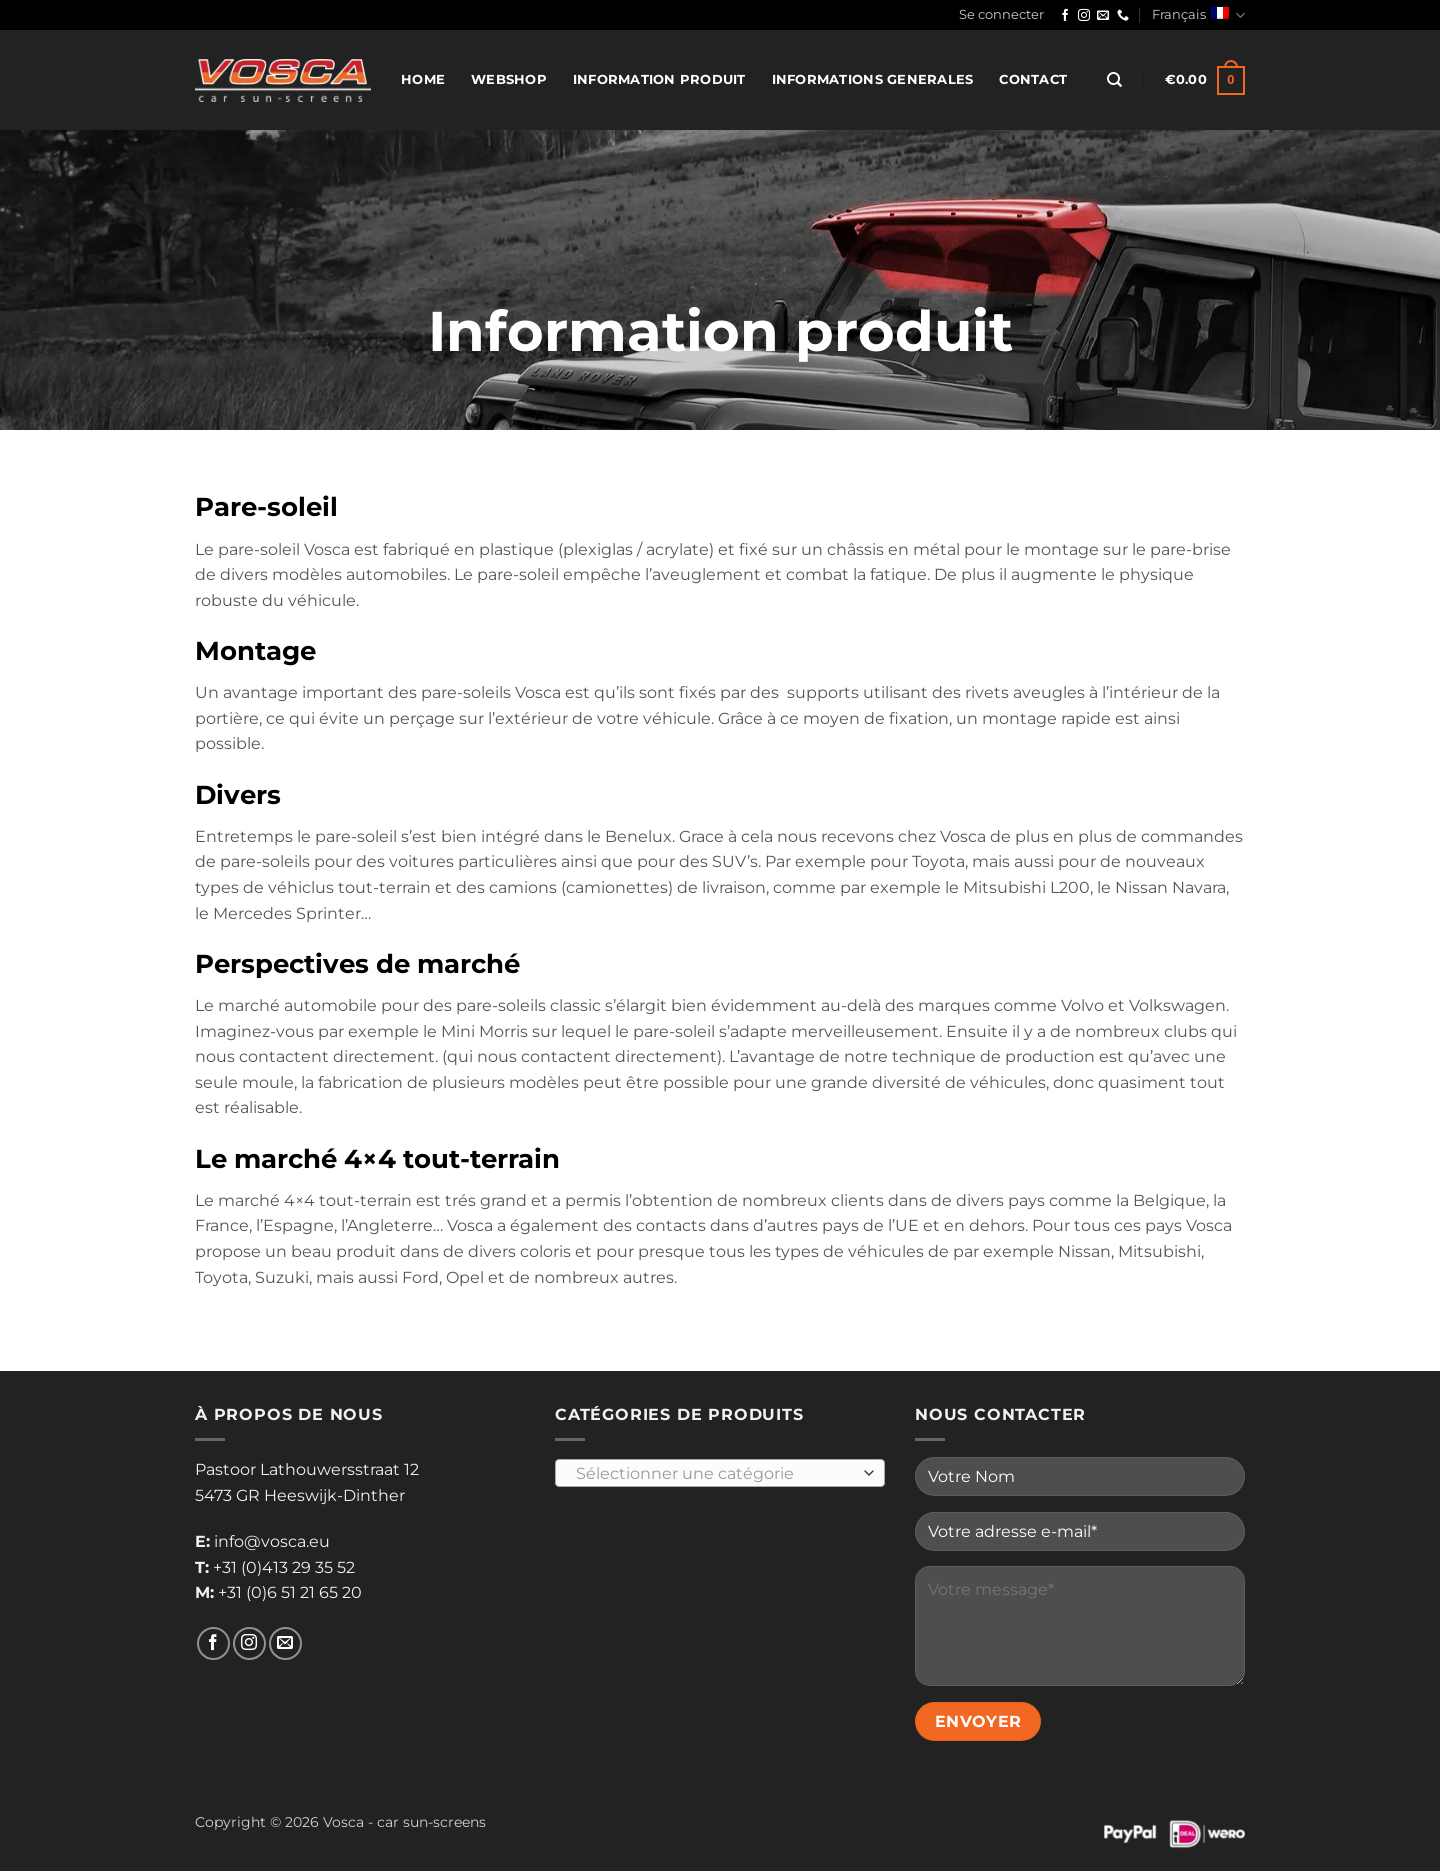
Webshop (509, 79)
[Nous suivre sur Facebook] (1065, 16)
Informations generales (873, 79)
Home (423, 79)
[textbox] (715, 1474)
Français (1198, 15)
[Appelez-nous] (1123, 16)
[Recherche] (1114, 80)
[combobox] (720, 1473)
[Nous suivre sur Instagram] (1084, 16)
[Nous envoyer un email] (1103, 16)
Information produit (659, 79)
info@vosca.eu (272, 1541)
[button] (1001, 15)
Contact (1033, 79)
